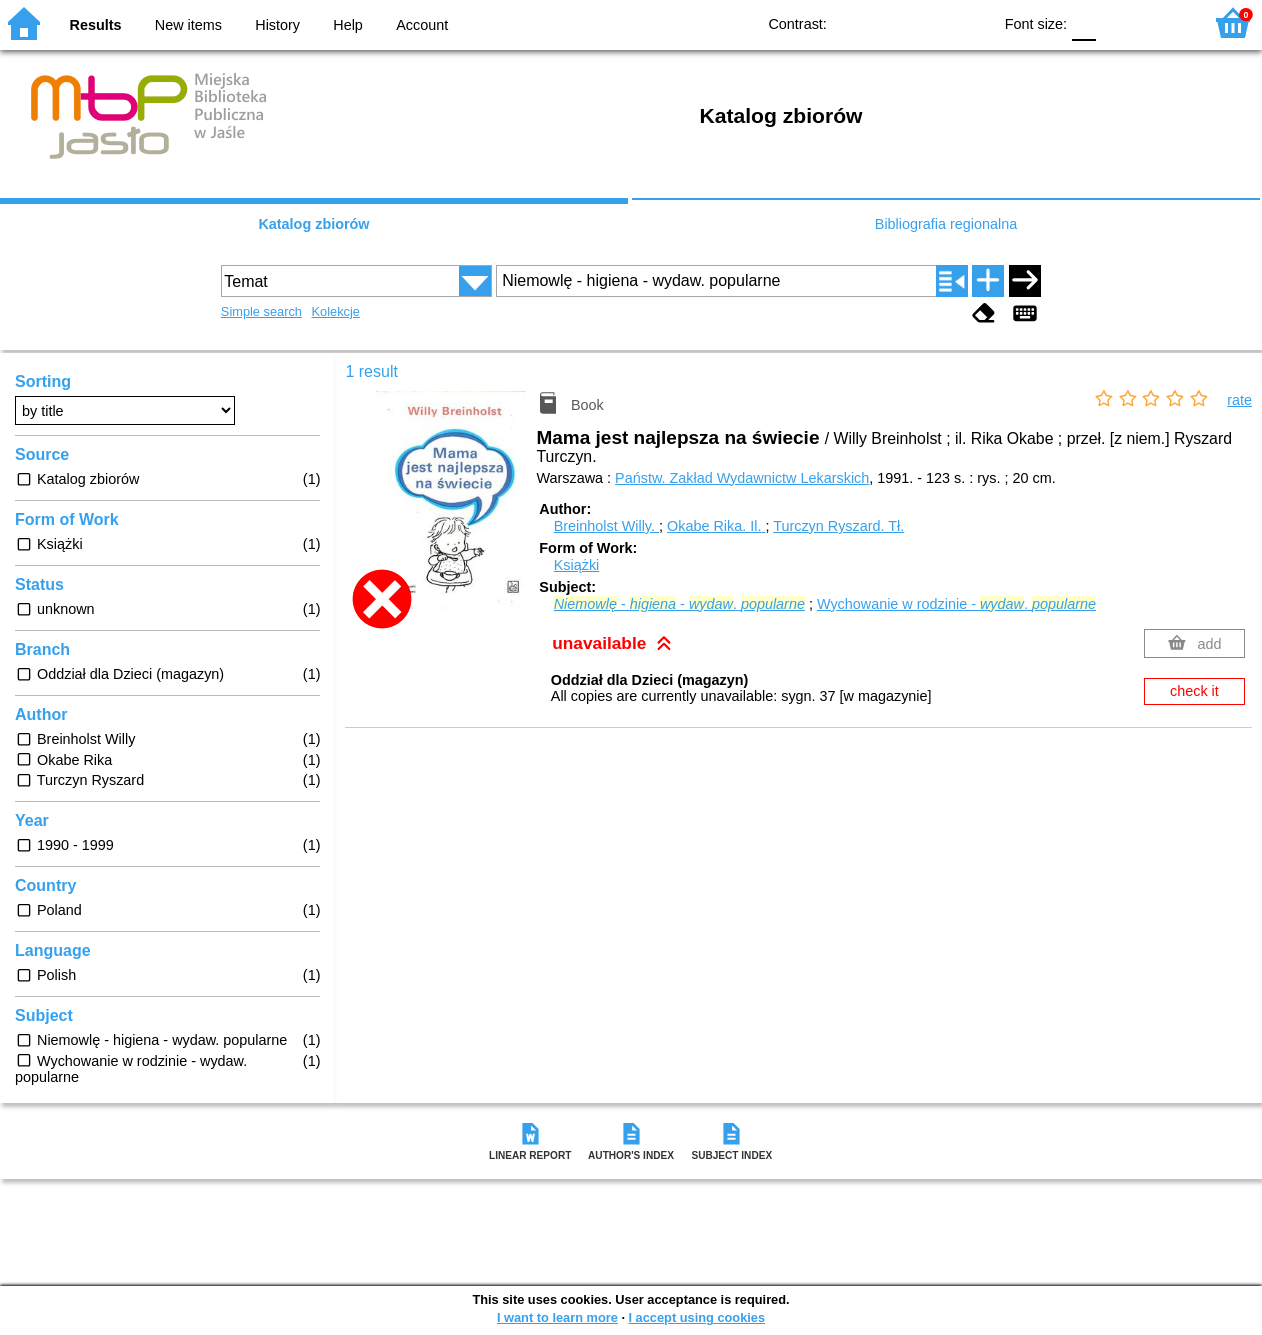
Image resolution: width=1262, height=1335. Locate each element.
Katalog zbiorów (313, 224)
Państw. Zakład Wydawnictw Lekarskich (742, 478)
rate (1239, 400)
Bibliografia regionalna (946, 224)
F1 (1118, 22)
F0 (1083, 22)
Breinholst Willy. (606, 526)
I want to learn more (557, 1317)
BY (970, 22)
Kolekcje (336, 311)
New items (188, 25)
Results (96, 25)
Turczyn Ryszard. (838, 526)
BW (890, 22)
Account (422, 25)
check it (1194, 691)
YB (930, 22)
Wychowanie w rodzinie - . (956, 604)
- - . (679, 604)
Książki (577, 565)
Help (348, 25)
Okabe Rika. (716, 526)
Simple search (261, 311)
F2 (1164, 22)
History (277, 25)
